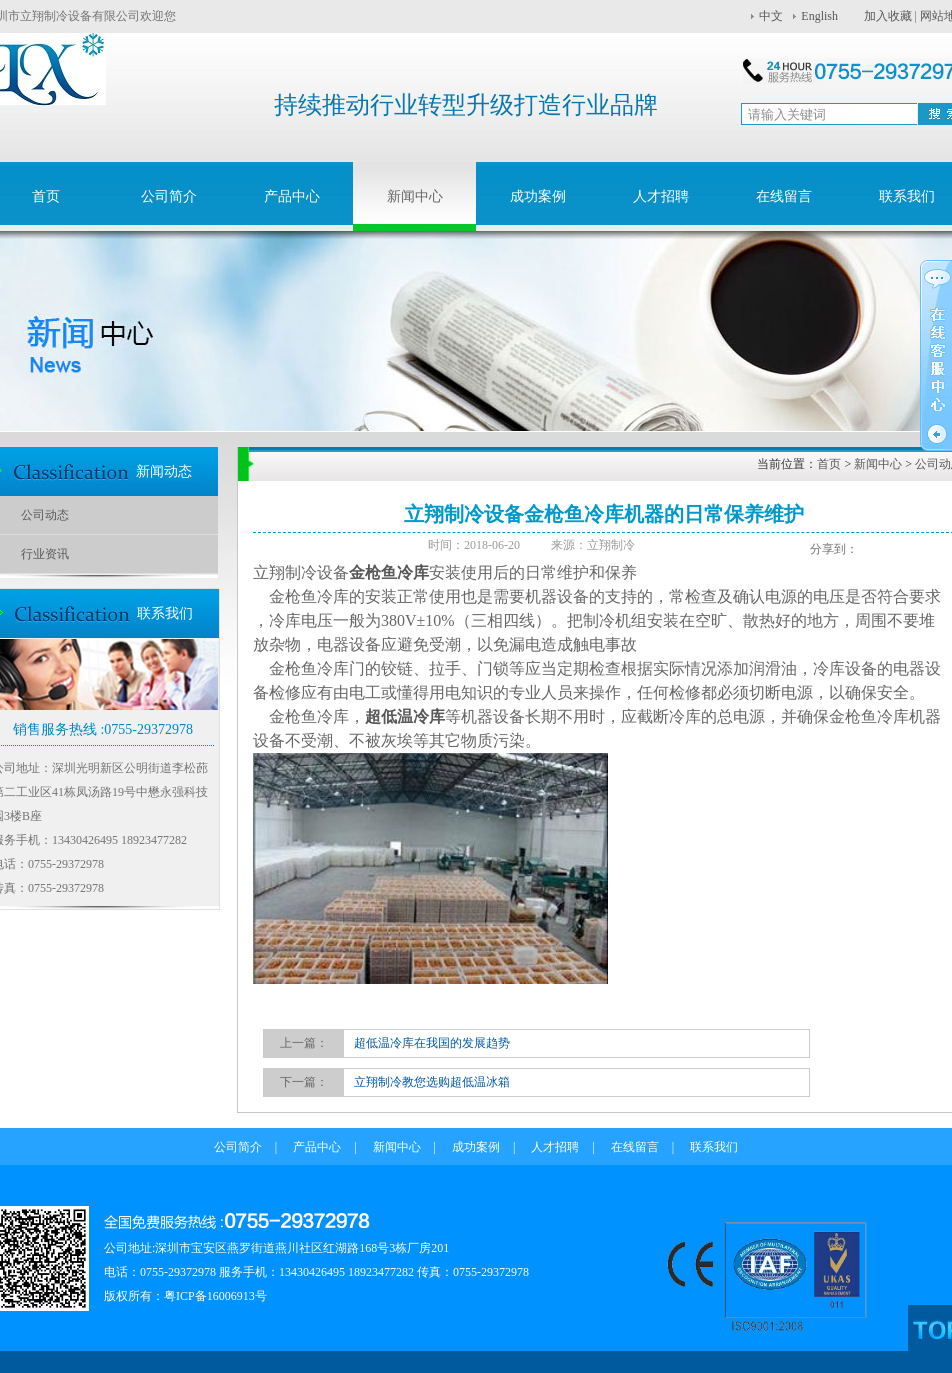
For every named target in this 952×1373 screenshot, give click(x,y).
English (819, 16)
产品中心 (292, 196)
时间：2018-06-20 (481, 545)
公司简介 (169, 196)
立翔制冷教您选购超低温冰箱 (432, 1082)
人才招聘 (661, 196)
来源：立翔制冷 (593, 545)
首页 (829, 464)
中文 (771, 16)
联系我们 (714, 1147)
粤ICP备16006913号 (215, 1296)
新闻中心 (415, 196)
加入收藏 (888, 16)
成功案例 (538, 196)
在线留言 (784, 196)
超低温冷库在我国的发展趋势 (432, 1043)
